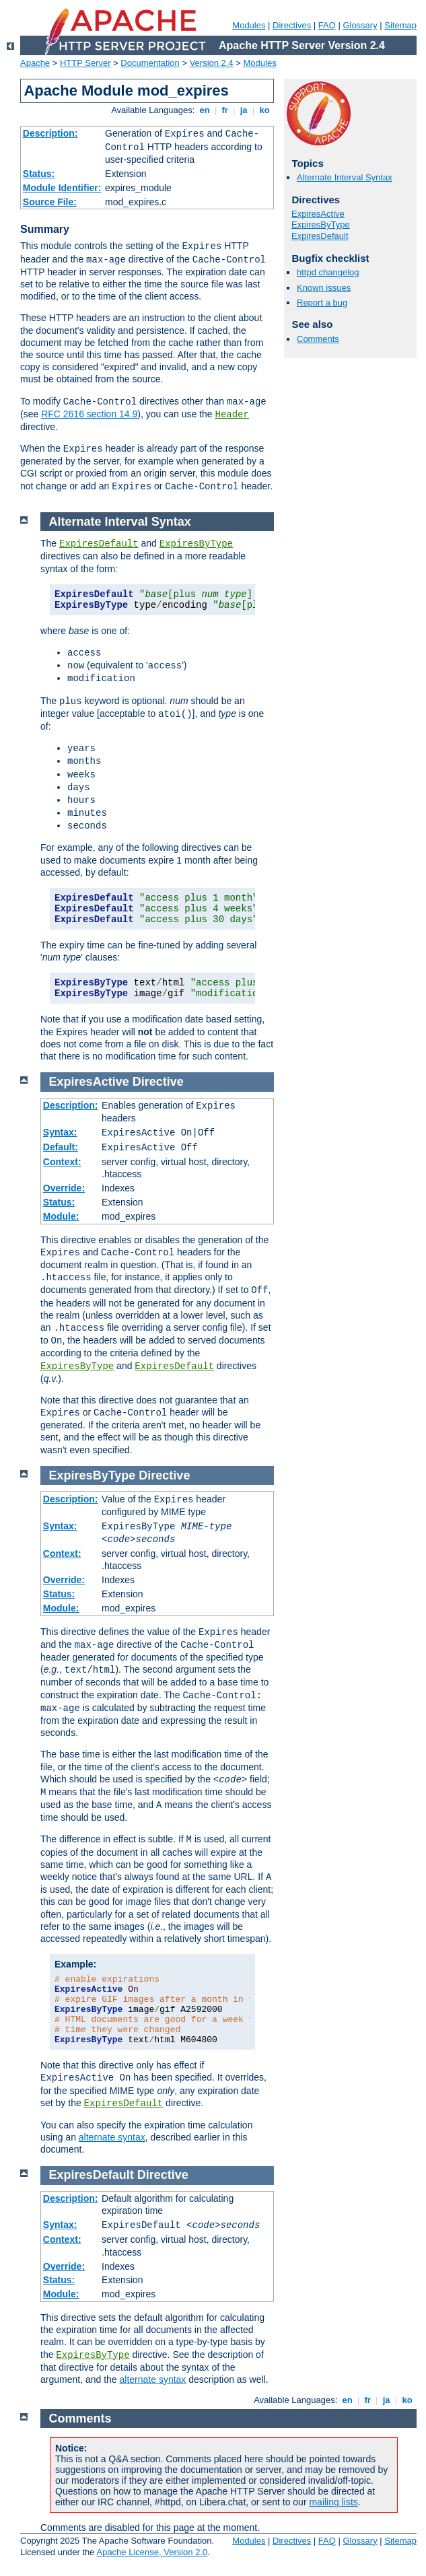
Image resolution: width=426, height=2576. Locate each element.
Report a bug (322, 303)
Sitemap (400, 25)
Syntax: (60, 1132)
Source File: (50, 202)
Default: (60, 1147)
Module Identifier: (62, 187)
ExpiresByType (320, 224)
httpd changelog (328, 272)
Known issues (324, 288)
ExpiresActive (318, 214)
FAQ (327, 25)
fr (225, 110)
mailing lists (333, 2502)
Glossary (360, 25)
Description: (50, 133)
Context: (62, 1161)
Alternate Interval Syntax (344, 177)
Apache (35, 63)
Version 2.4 (212, 63)
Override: (64, 1188)
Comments (318, 339)
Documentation (149, 63)
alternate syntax (112, 2137)
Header (232, 414)
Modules (248, 25)
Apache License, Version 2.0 (151, 2552)
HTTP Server (85, 63)
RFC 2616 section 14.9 (89, 414)
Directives (292, 25)
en (204, 110)
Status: (39, 173)
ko (264, 110)
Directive (158, 1081)
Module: (61, 1216)
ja (244, 110)
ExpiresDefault (320, 236)
